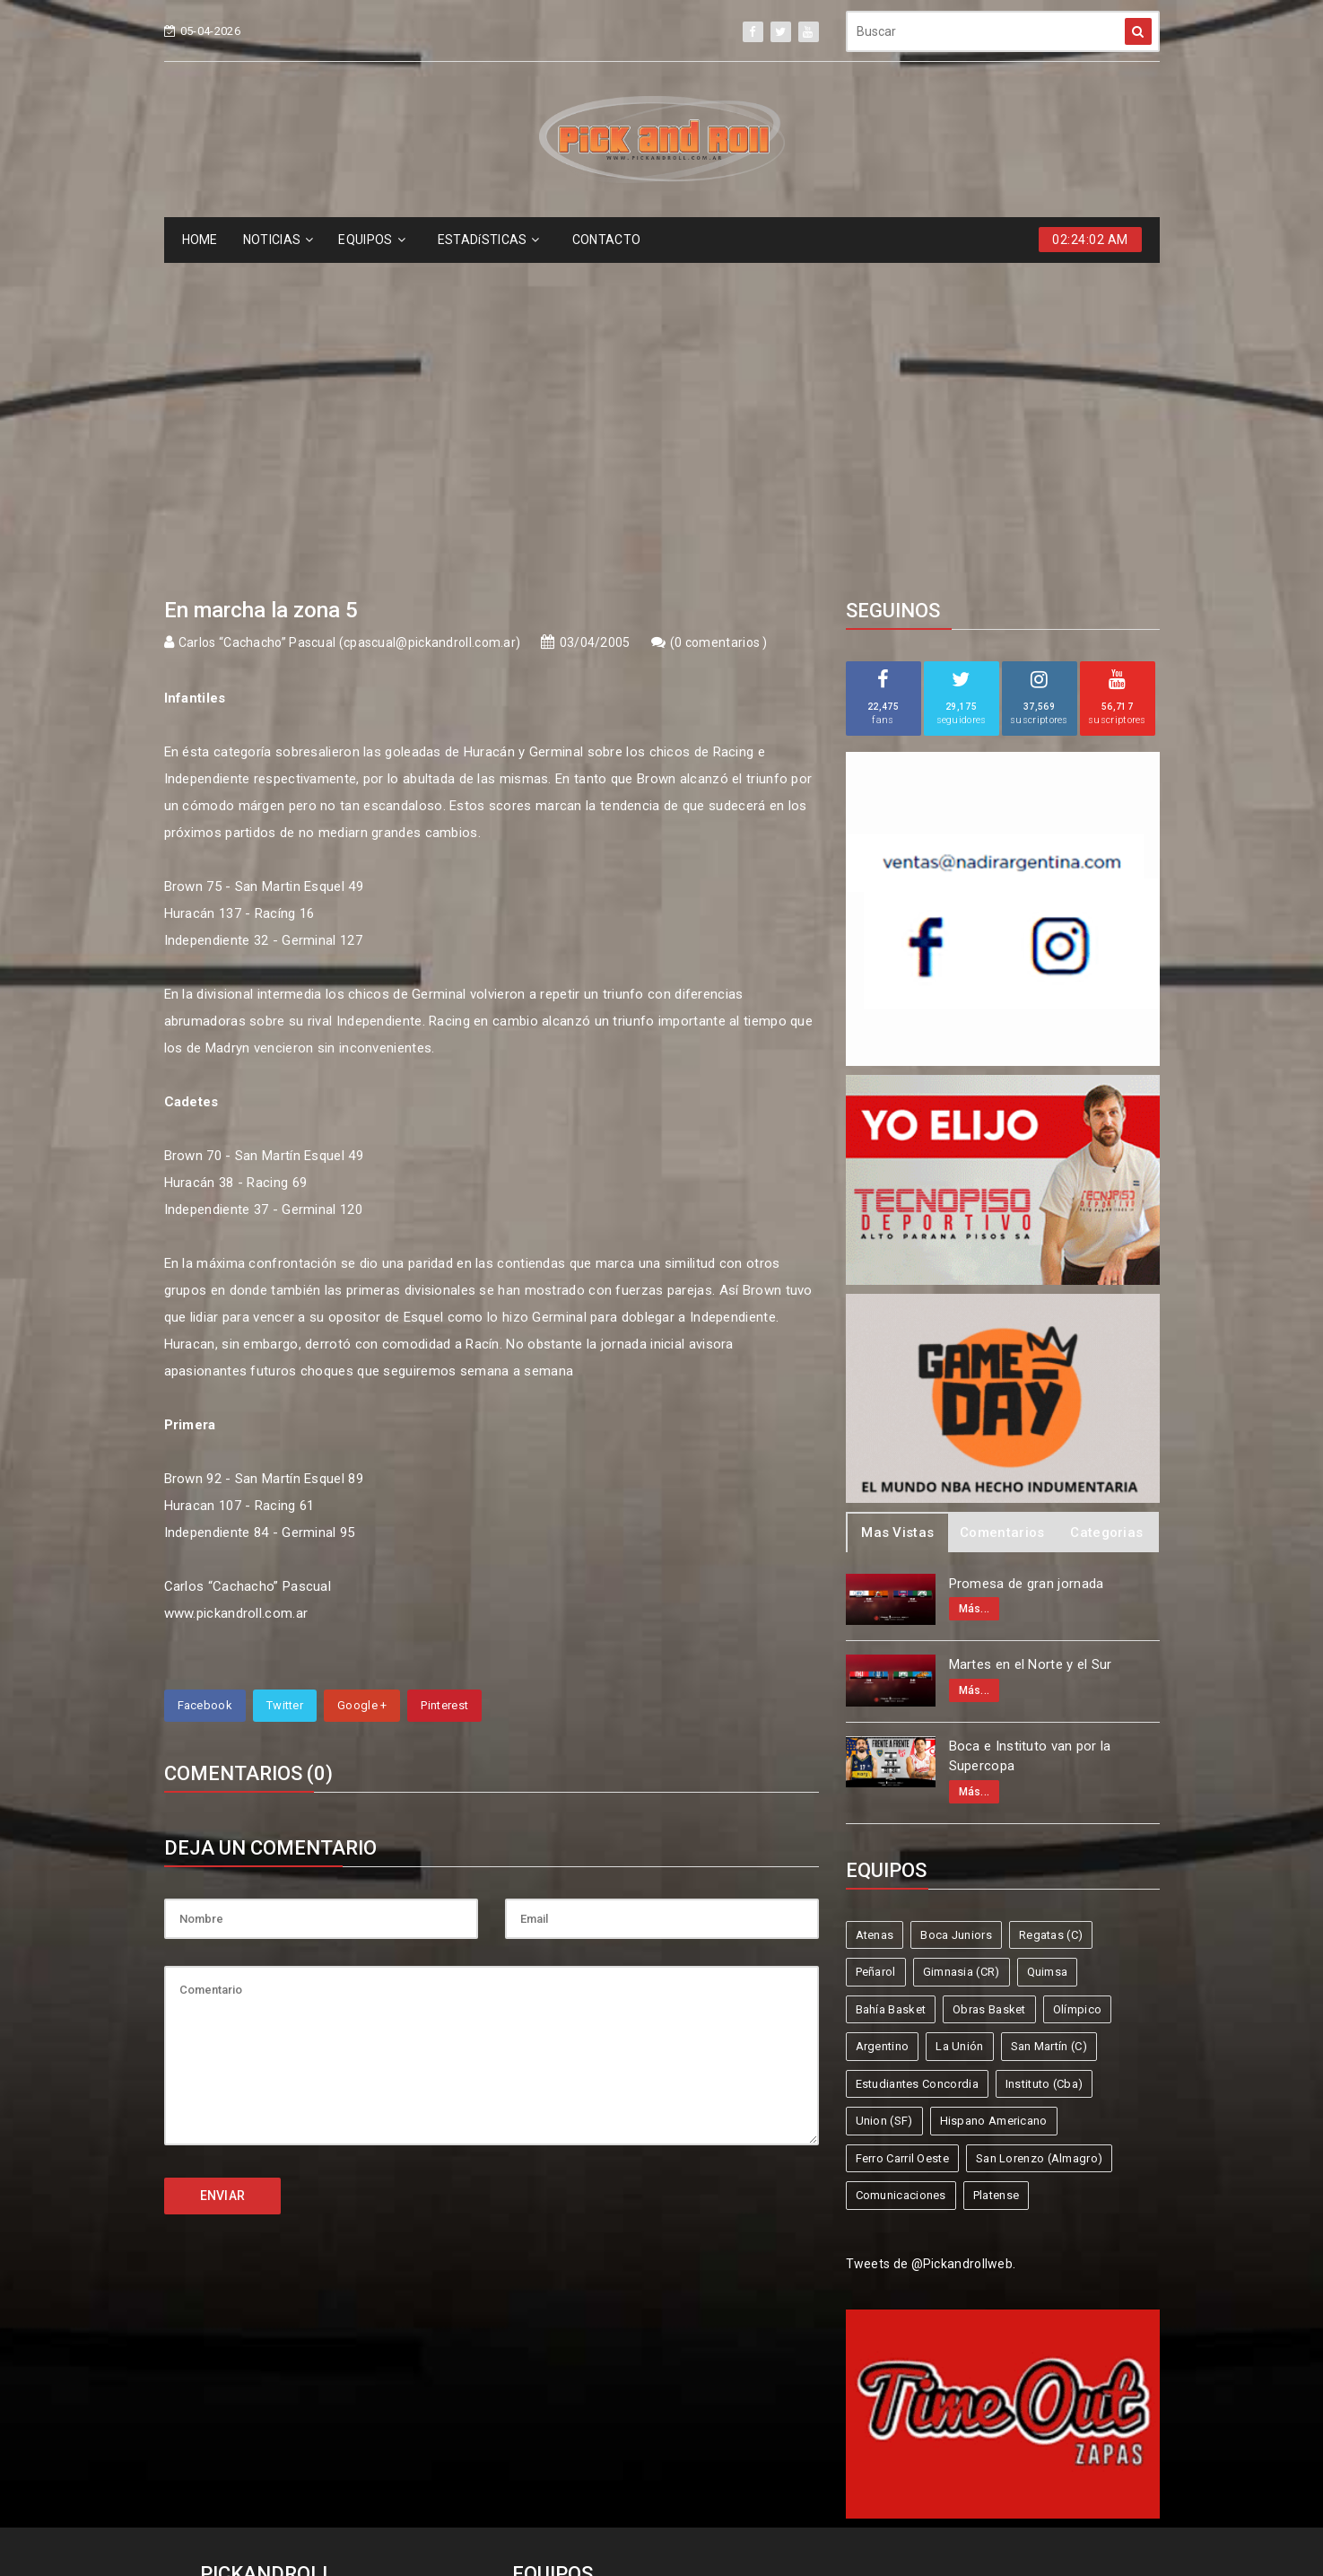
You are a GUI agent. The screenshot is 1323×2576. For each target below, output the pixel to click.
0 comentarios (718, 314)
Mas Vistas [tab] (897, 1204)
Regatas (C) (1051, 1606)
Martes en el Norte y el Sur (1030, 1336)
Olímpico (1077, 1681)
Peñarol (876, 1643)
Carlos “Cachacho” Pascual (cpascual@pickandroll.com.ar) (349, 314)
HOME (200, 239)
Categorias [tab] (1106, 1204)
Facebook (205, 1377)
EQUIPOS (371, 239)
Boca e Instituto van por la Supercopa (1030, 1428)
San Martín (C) (1049, 1718)
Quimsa (1047, 1643)
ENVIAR (223, 1867)
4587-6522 (244, 2333)
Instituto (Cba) (1044, 1755)
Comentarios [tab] (1002, 1204)
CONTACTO (606, 239)
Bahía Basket (891, 1681)
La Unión (959, 1718)
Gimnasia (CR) (961, 1643)
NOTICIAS (278, 239)
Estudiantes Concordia (917, 1755)
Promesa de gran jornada (1026, 1255)
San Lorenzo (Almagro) (1039, 1830)
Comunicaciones (901, 1866)
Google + (362, 1377)
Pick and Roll (713, 2496)
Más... (974, 1280)
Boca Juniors (956, 1606)
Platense (996, 1866)
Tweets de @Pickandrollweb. (931, 1935)
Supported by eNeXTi (661, 2564)
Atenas (875, 1606)
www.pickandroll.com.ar (236, 1285)
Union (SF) (884, 1792)
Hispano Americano (994, 1792)
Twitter (284, 1377)
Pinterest (444, 1377)
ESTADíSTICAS (489, 239)
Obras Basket (989, 1681)
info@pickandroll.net (276, 2300)
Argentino (883, 1718)
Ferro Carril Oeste (902, 1830)
